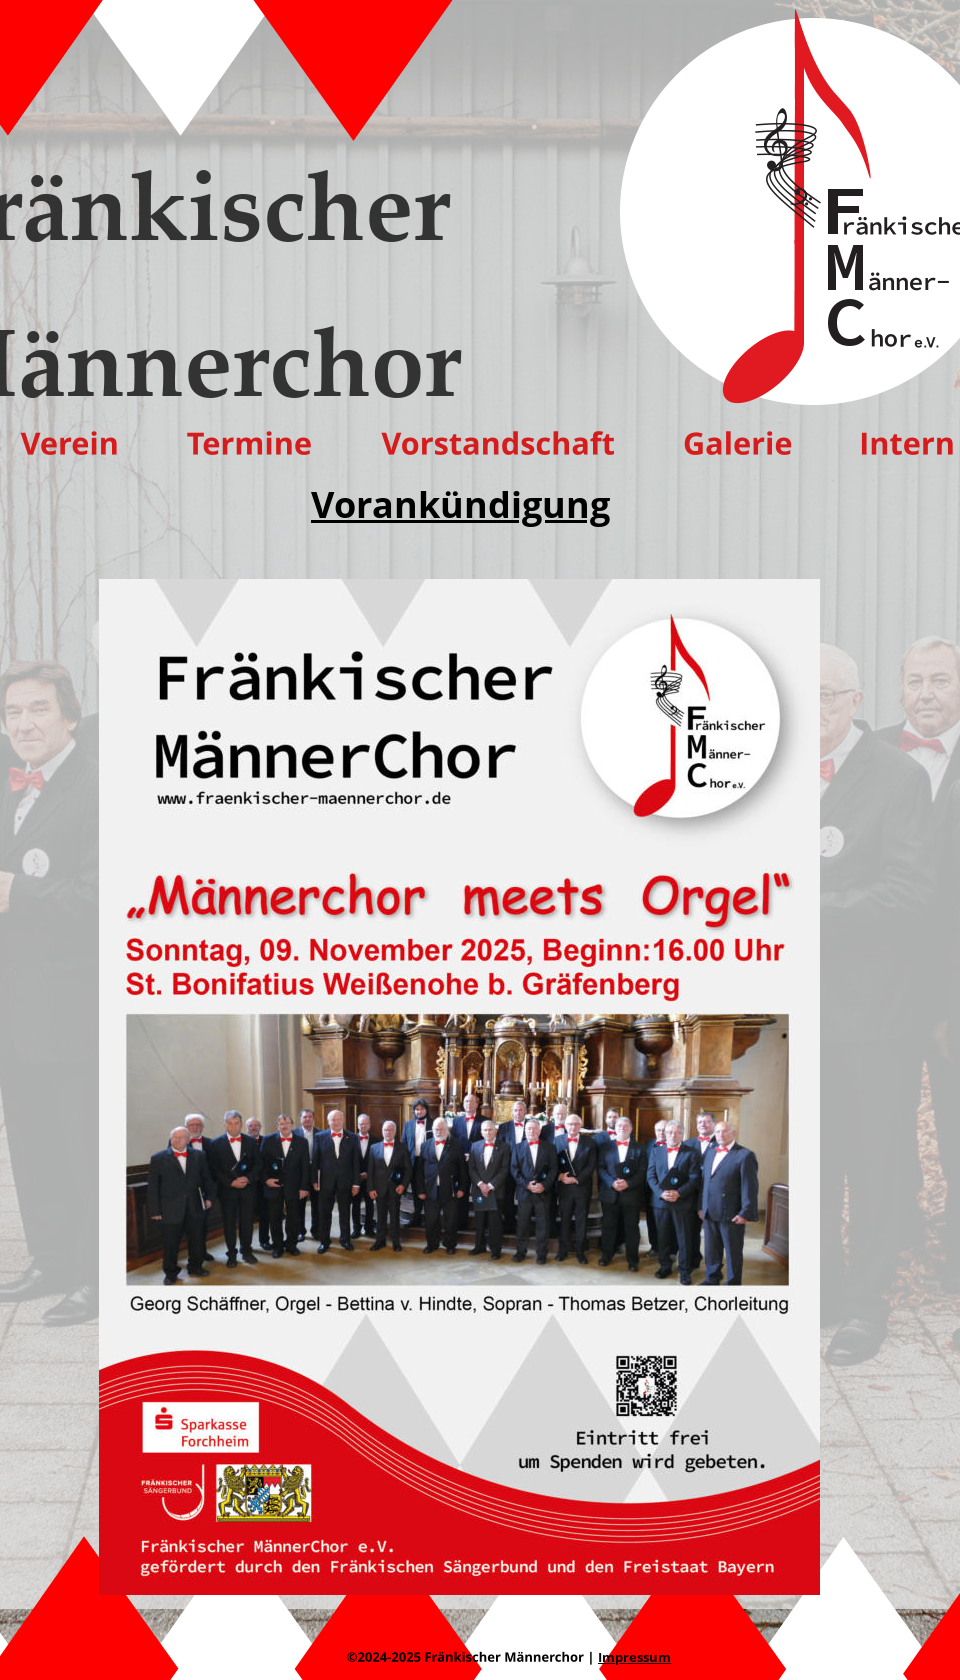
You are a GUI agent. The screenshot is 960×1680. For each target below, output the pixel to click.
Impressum (634, 1657)
